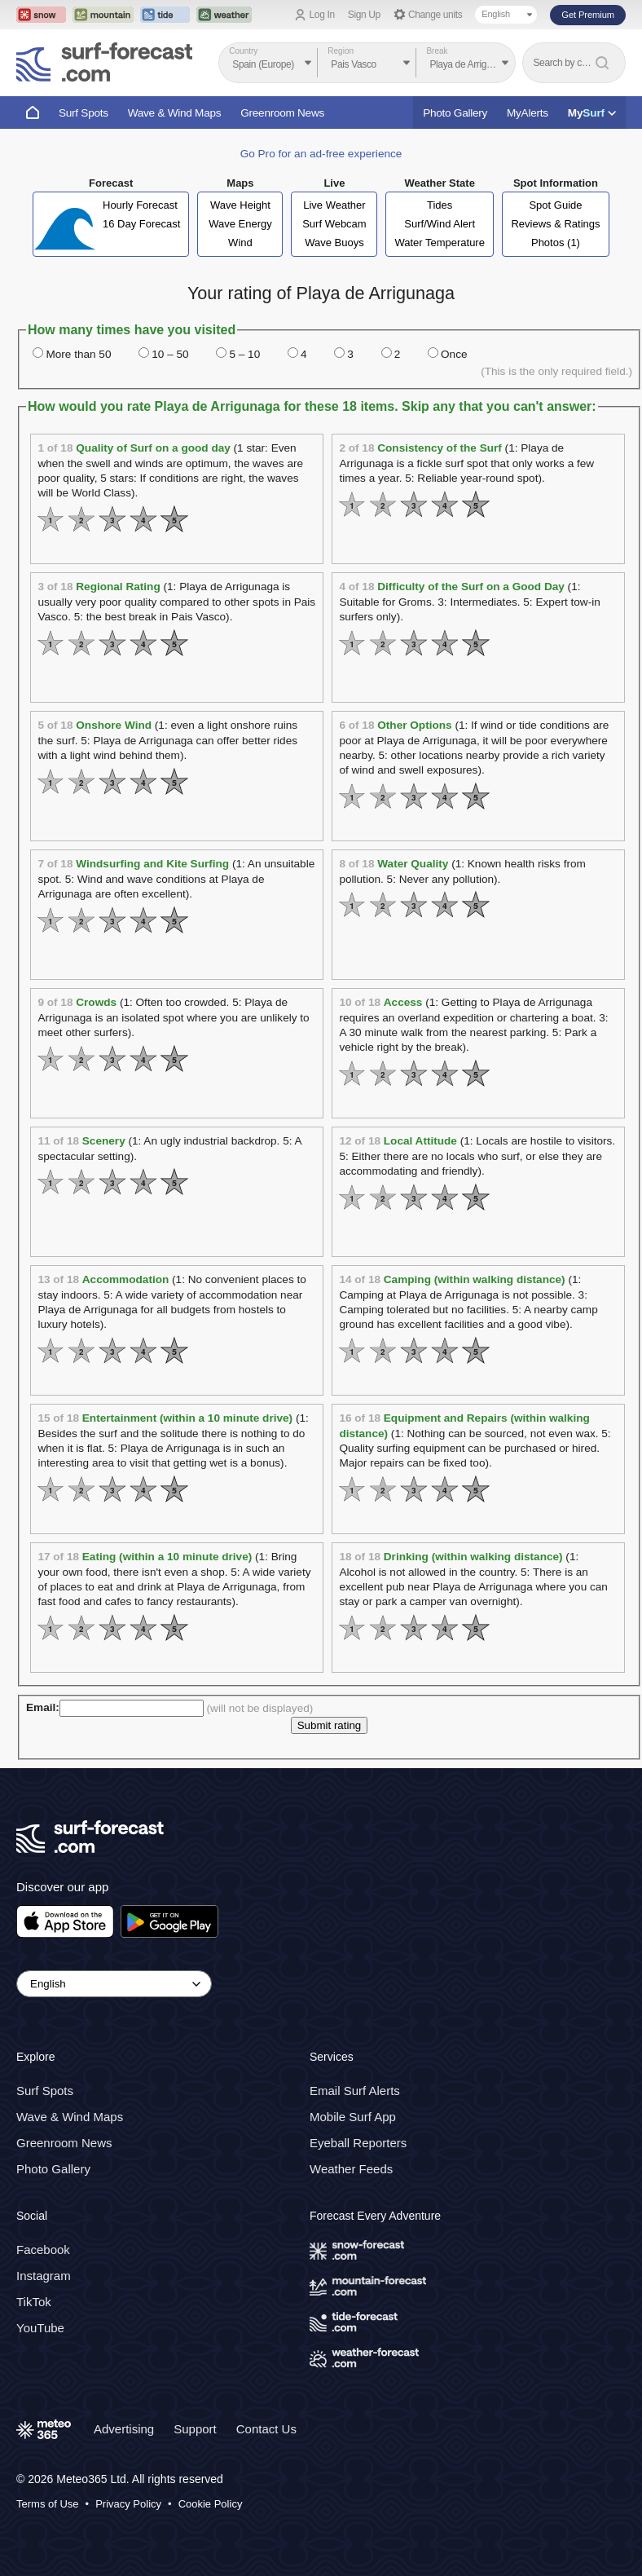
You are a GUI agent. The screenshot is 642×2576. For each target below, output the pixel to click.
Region (341, 50)
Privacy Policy (128, 2504)
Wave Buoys (334, 242)
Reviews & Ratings (555, 224)
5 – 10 (244, 354)
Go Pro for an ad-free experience (321, 154)
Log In (322, 14)
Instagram (43, 2276)
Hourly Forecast (140, 205)
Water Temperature (439, 242)
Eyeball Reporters (358, 2143)
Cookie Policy (210, 2504)
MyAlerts (527, 113)
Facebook (43, 2249)
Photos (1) (555, 242)
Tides (439, 205)
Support (195, 2429)
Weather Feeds (351, 2169)
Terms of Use (47, 2504)
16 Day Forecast (141, 224)
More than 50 (78, 354)
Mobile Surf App (353, 2117)
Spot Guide (555, 205)
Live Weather (334, 205)
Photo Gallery (455, 113)
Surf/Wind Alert (439, 224)
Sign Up (364, 14)
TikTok (33, 2302)
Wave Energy (240, 224)
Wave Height (240, 205)
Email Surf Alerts (355, 2090)
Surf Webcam (334, 224)
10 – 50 (170, 354)
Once (454, 354)
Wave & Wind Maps (175, 113)
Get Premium (587, 15)
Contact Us (266, 2429)
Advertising (124, 2429)
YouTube (40, 2328)
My (592, 113)
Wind (240, 242)
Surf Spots (83, 113)
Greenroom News (282, 113)
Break (436, 50)
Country (243, 50)
